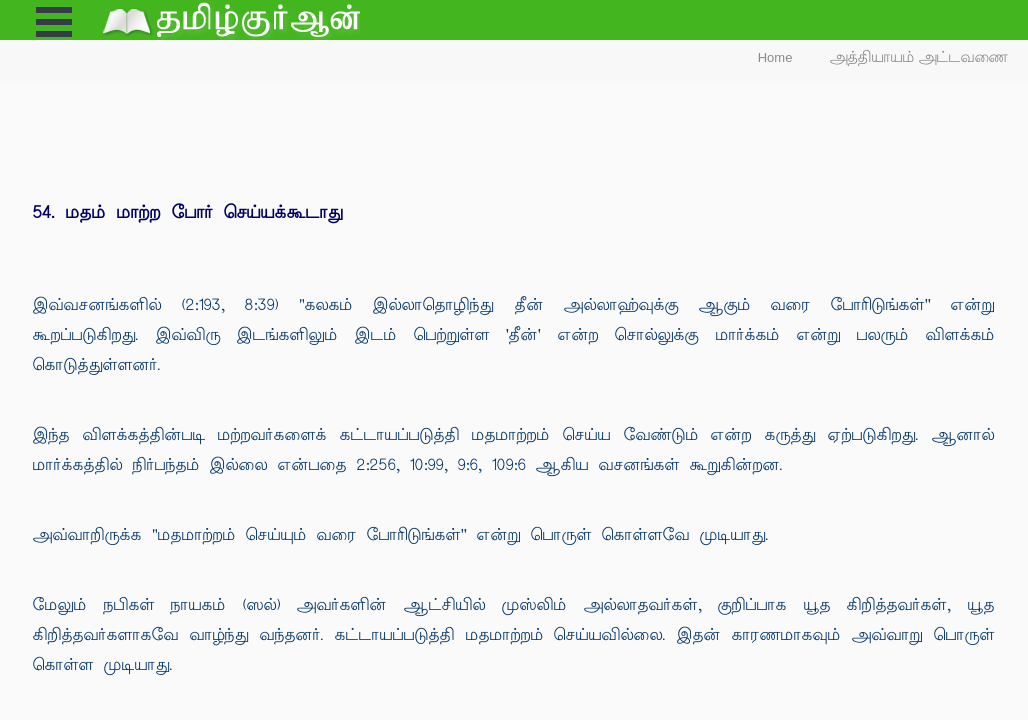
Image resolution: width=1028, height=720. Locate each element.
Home (775, 57)
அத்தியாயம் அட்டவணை (919, 57)
